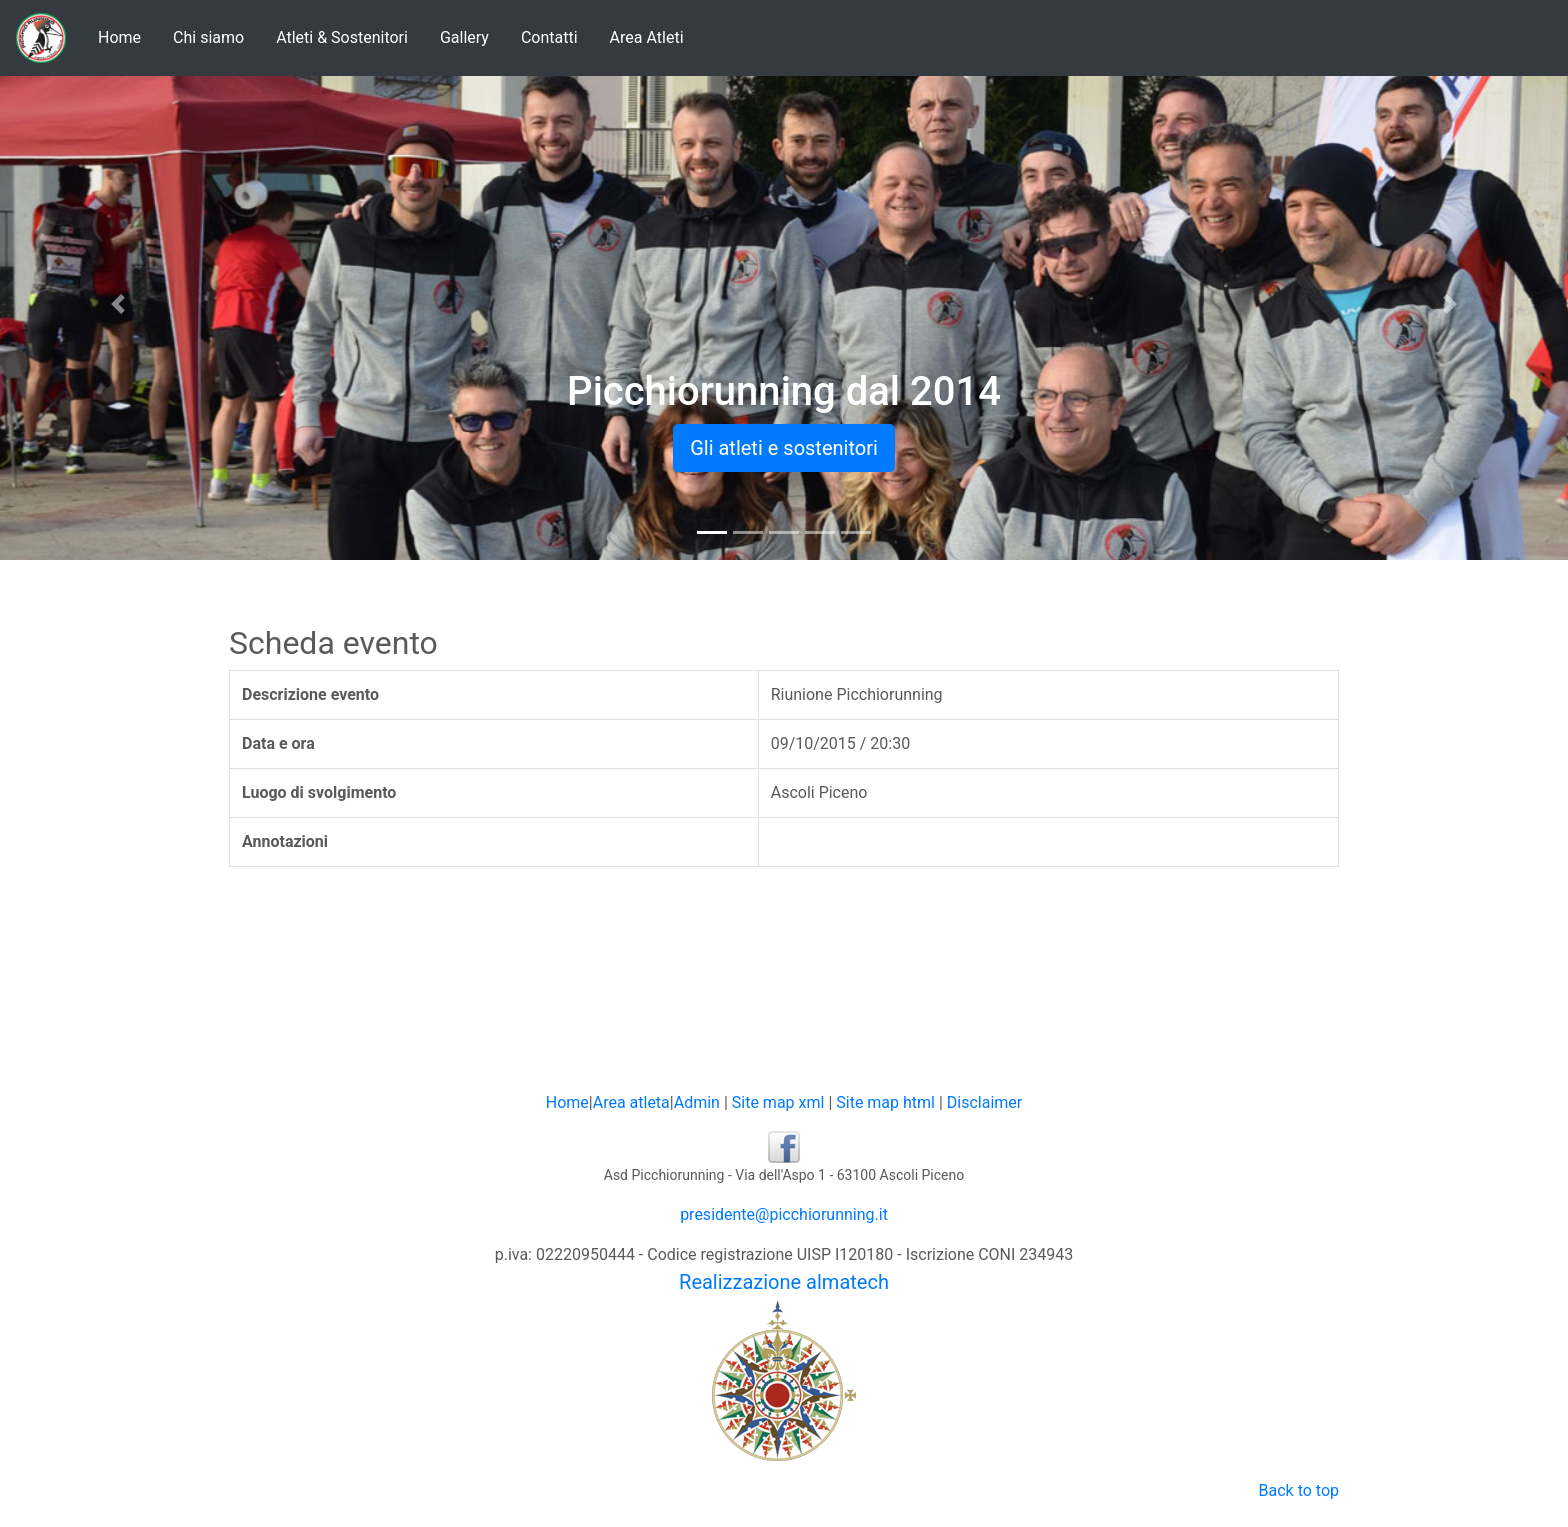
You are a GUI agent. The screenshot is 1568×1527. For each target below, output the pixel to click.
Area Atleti (647, 37)
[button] (117, 304)
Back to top (1299, 1490)
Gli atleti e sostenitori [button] (784, 448)
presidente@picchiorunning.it (784, 1214)
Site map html (885, 1102)
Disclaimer (984, 1102)
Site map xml (778, 1102)
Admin (697, 1102)
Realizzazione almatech (784, 1282)
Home (119, 37)
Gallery (464, 37)
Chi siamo (208, 37)
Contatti (549, 37)
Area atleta (631, 1102)
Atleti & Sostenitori (342, 37)
